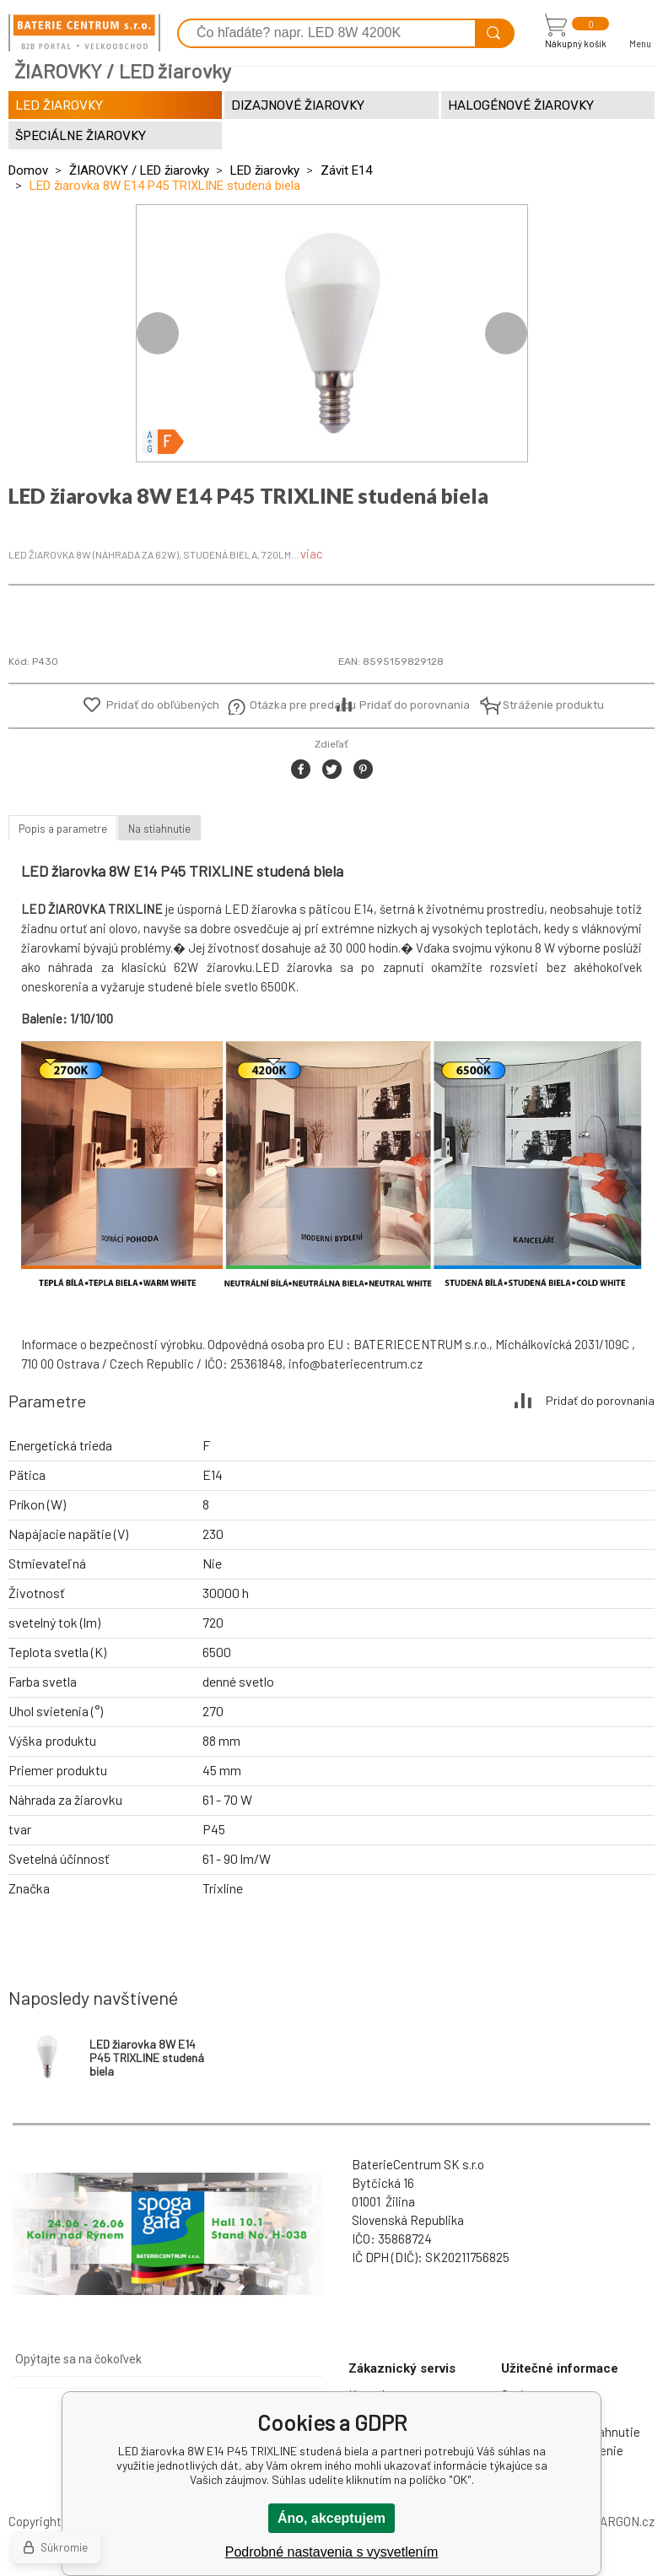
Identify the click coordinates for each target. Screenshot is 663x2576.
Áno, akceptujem (331, 2518)
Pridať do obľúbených (162, 705)
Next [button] (506, 333)
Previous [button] (158, 333)
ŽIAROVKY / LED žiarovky (139, 170)
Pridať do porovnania (414, 705)
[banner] (84, 33)
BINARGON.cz (617, 2521)
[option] (332, 333)
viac (311, 553)
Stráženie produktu (544, 705)
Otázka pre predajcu (291, 705)
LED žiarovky (264, 170)
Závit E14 (346, 170)
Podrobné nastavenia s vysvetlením (332, 2552)
